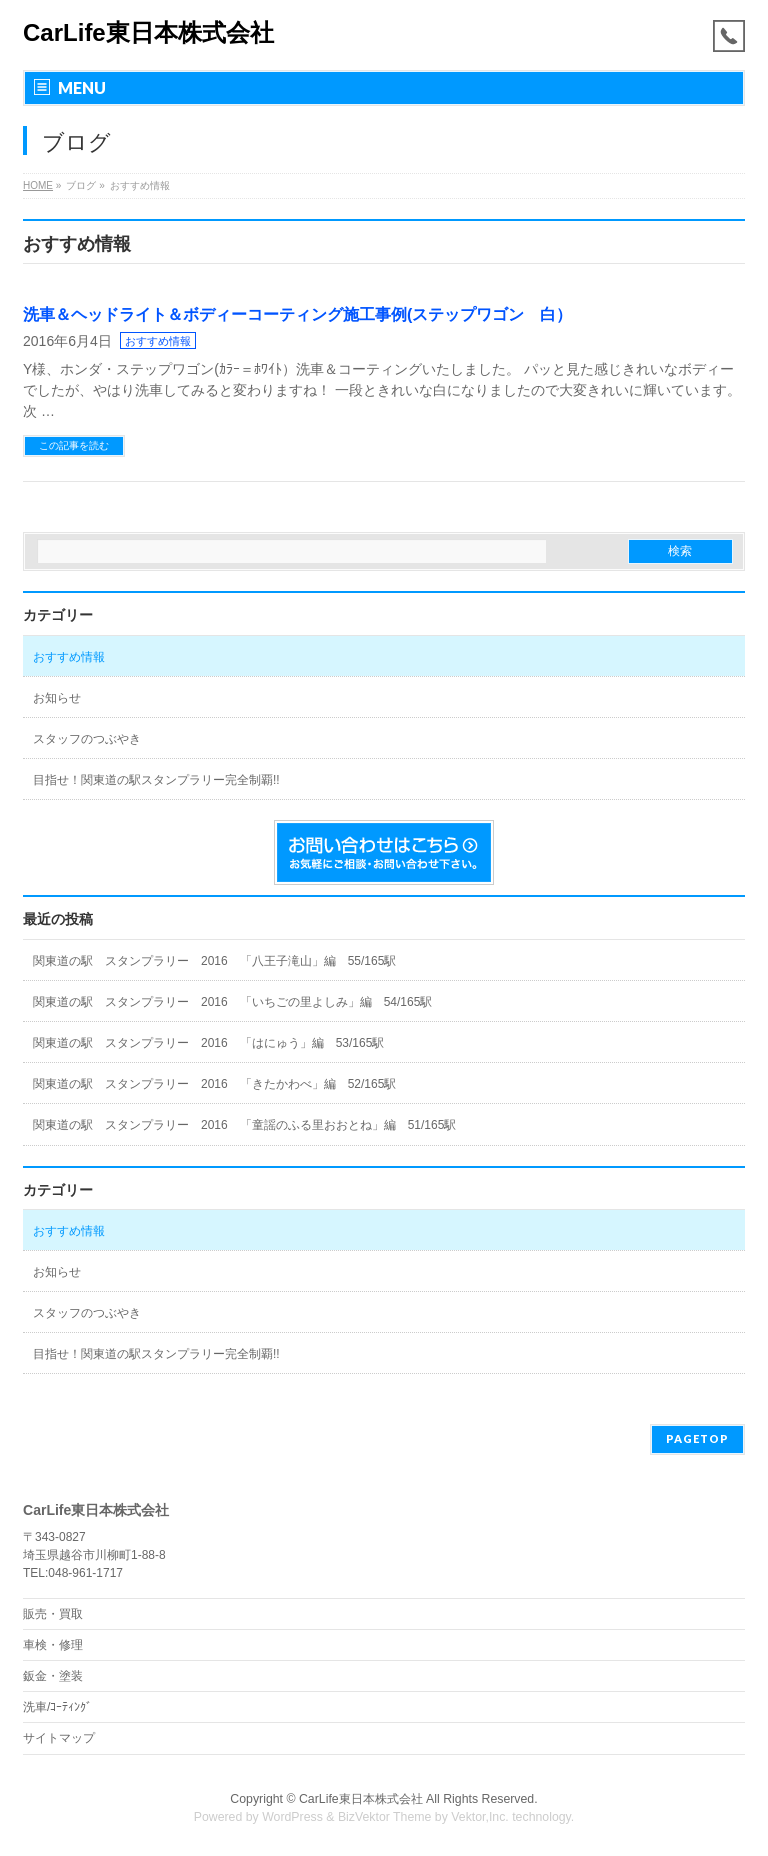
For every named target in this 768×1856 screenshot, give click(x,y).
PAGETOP (697, 1438)
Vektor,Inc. (480, 1817)
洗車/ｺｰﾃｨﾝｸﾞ (57, 1707)
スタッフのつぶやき (87, 739)
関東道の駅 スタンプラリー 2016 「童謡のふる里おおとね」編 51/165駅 (244, 1125)
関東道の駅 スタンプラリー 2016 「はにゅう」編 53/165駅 (208, 1043)
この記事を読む (74, 445)
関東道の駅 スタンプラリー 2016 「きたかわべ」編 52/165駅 (214, 1084)
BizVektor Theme (385, 1817)
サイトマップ (59, 1738)
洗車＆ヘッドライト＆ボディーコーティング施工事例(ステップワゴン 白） (297, 314)
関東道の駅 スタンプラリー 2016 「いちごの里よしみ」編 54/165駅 (232, 1002)
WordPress (292, 1817)
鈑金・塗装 (53, 1676)
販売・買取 (53, 1614)
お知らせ (57, 698)
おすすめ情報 (158, 341)
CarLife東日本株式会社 (148, 32)
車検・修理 (53, 1645)
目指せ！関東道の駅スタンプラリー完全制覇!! (156, 780)
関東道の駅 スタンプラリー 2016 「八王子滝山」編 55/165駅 (214, 961)
